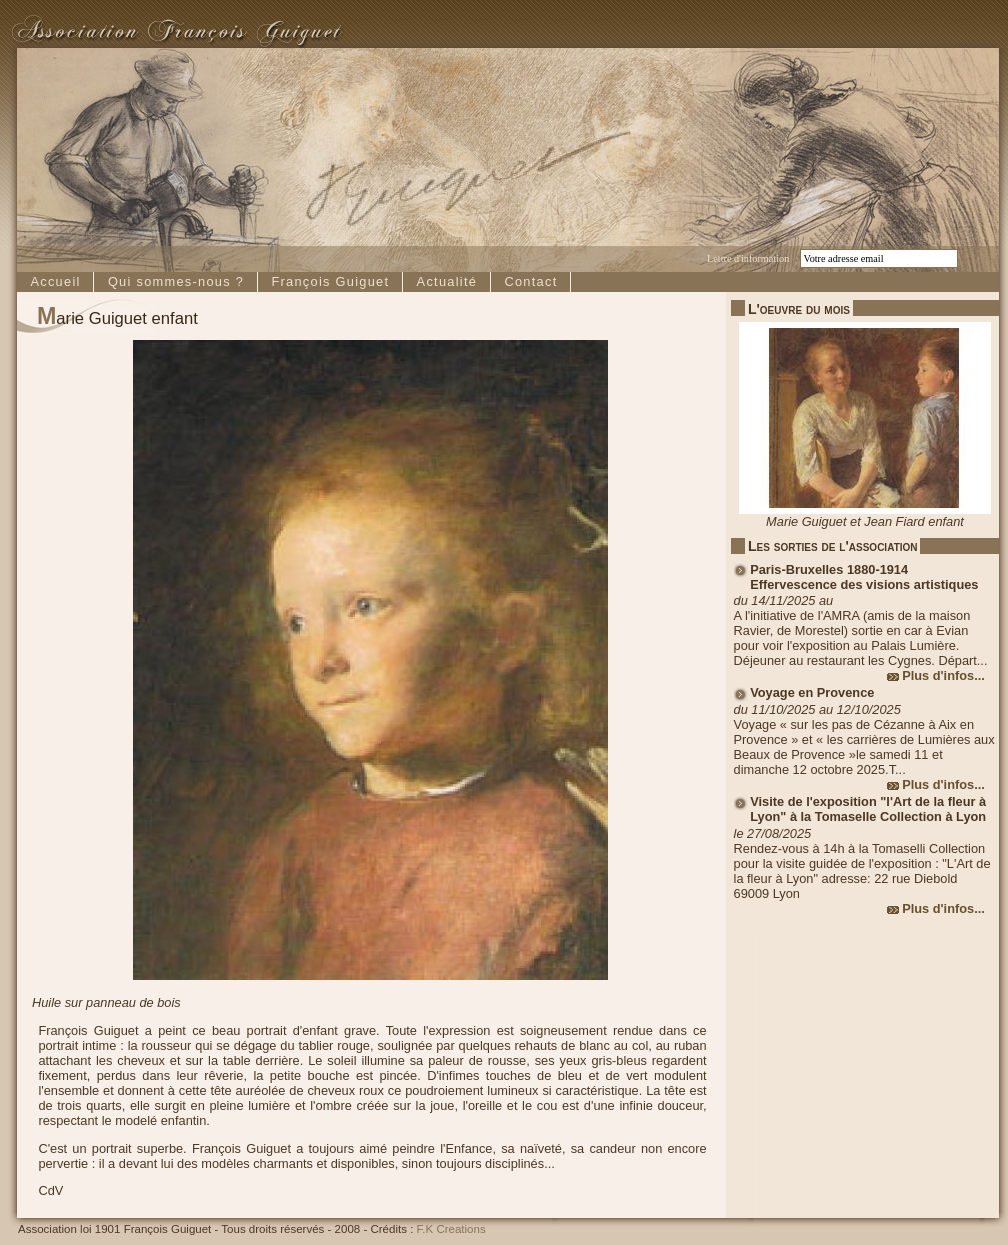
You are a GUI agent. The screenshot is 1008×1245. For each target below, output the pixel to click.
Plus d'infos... (943, 675)
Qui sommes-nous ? (176, 281)
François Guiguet (330, 281)
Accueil (55, 281)
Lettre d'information (748, 258)
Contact (530, 281)
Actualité (447, 281)
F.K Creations (451, 1229)
